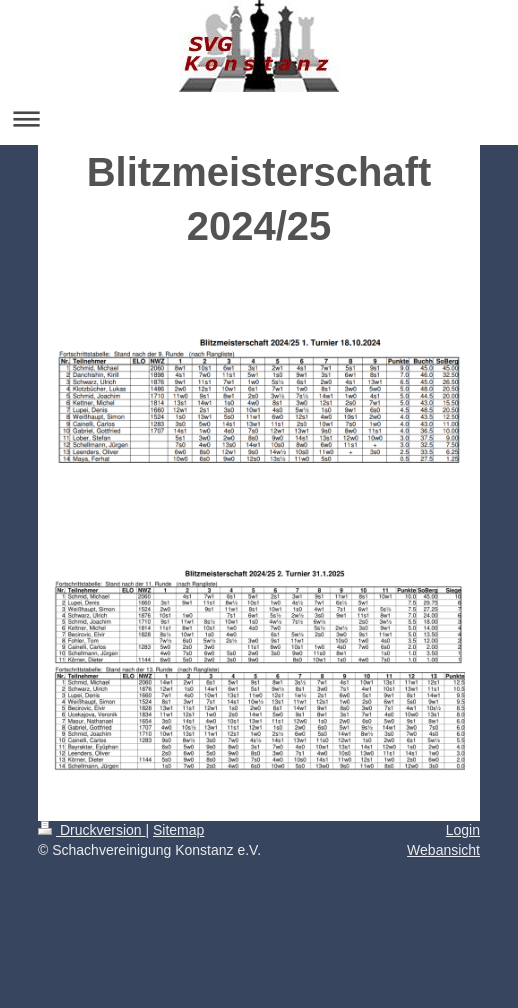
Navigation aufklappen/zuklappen (259, 118)
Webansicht (443, 850)
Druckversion (91, 830)
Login (463, 830)
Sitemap (178, 830)
